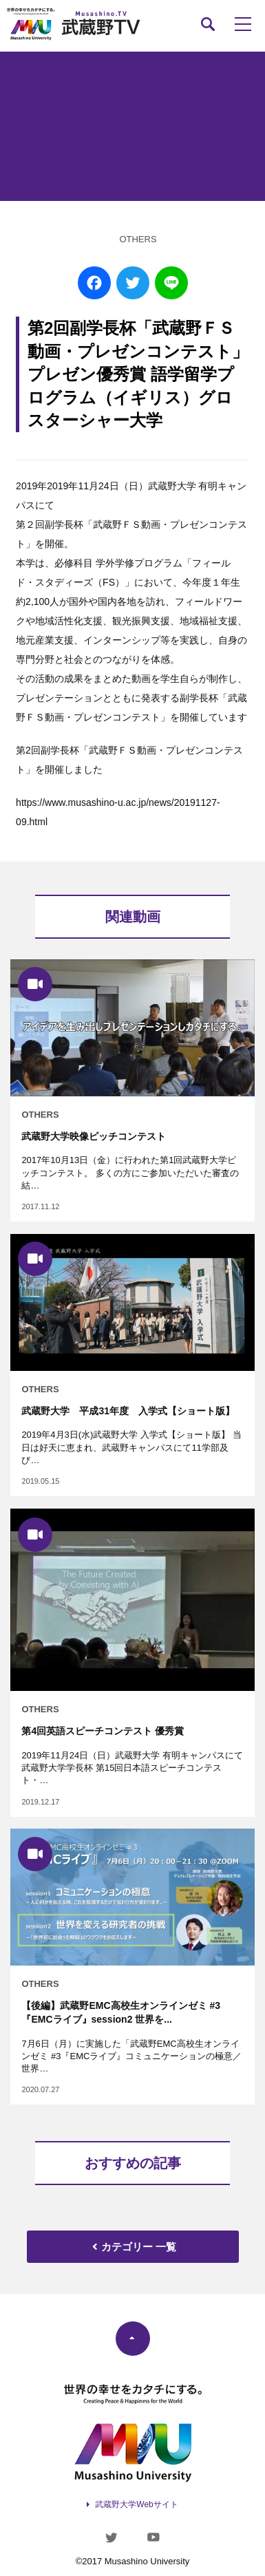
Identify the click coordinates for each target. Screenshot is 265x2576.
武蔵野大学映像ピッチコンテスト (93, 1136)
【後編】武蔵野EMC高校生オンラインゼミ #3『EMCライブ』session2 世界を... (120, 2012)
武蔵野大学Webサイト (136, 2504)
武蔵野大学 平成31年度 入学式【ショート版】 (128, 1410)
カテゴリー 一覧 (133, 2247)
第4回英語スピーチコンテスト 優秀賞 (102, 1730)
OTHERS (137, 239)
